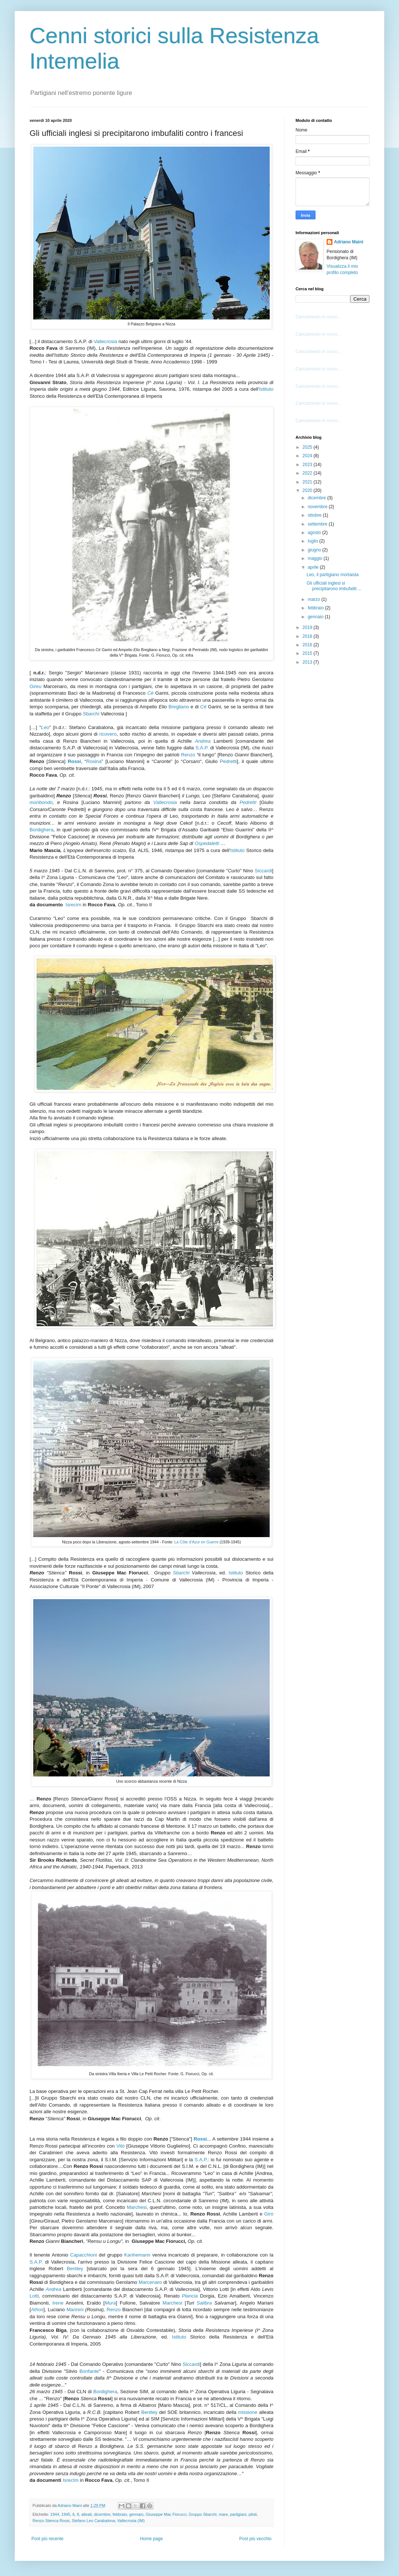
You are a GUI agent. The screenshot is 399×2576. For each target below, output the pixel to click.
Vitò (120, 2146)
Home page (151, 2538)
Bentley (75, 2268)
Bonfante (89, 2371)
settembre (318, 524)
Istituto (266, 389)
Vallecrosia (105, 341)
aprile (314, 567)
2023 (308, 464)
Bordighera (42, 829)
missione (247, 2412)
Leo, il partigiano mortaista (333, 574)
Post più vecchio (255, 2538)
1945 (65, 2514)
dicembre (102, 2514)
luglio (313, 541)
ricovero (108, 734)
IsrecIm (70, 2480)
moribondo (41, 802)
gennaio (136, 2514)
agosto (315, 532)
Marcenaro (150, 2282)
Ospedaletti (207, 843)
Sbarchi (91, 713)
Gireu (35, 686)
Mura (110, 2303)
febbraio (120, 2514)
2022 (308, 473)
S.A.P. (202, 747)
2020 (308, 490)
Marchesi (137, 2207)
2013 (308, 662)
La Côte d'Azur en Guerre (196, 1542)
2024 (308, 455)
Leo (45, 727)
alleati (86, 2514)
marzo (314, 599)
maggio (316, 558)
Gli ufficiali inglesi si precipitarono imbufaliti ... (334, 586)
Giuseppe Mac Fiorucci (166, 2514)
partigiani (238, 2514)
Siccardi (263, 870)
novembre (318, 506)
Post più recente (47, 2538)
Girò (268, 2214)
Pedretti (228, 761)
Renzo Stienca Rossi (51, 2520)
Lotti (34, 2296)
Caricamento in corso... (318, 316)
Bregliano (178, 706)
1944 (54, 2514)
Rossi (74, 761)
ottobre (315, 515)
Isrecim (73, 904)
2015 (308, 653)
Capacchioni (83, 2255)
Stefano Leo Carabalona (93, 2520)
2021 (308, 482)
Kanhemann (137, 2255)
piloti (253, 2514)
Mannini (74, 2309)
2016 (308, 644)
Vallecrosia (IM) (130, 2520)
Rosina (93, 761)
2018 (308, 636)
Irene (58, 2303)
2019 (308, 627)
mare (223, 2514)
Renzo (188, 754)
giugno (315, 550)
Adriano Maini (348, 241)
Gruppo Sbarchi (203, 2514)
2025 (308, 447)
